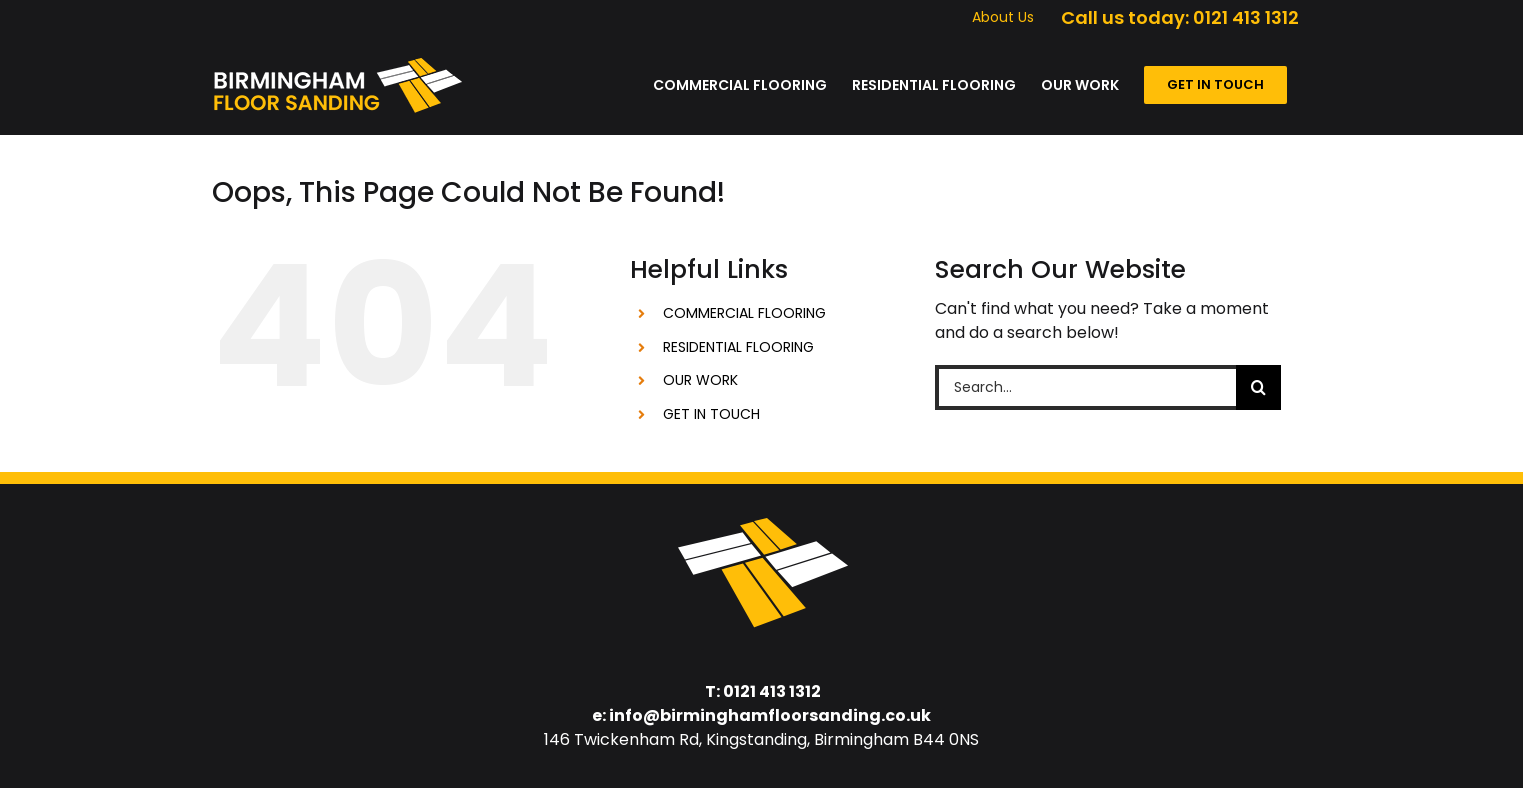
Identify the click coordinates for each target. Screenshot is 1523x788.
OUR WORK (700, 380)
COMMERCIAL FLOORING (744, 313)
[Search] (1258, 387)
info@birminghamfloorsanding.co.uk (770, 715)
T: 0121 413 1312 (763, 691)
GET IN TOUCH (711, 414)
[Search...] (1086, 387)
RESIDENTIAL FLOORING (738, 347)
